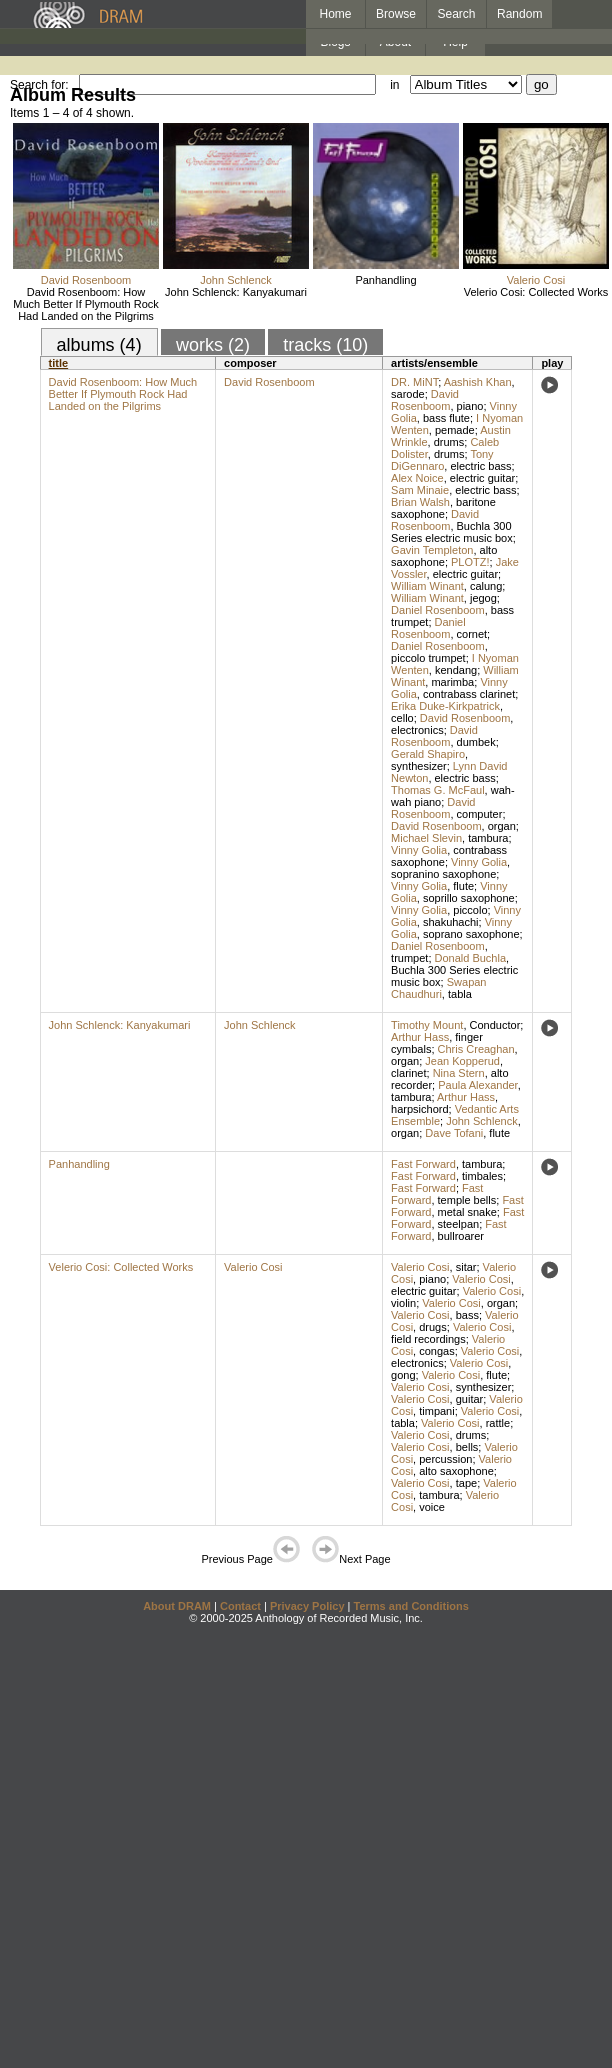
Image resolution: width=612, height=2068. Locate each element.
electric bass (480, 466)
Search (457, 14)
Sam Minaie (420, 490)
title (59, 363)
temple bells (467, 1200)
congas (436, 1351)
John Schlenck (236, 280)
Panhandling (385, 280)
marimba (452, 682)
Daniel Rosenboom (438, 610)
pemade (455, 430)
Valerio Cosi (536, 280)
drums (449, 442)
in (394, 85)
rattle (498, 1423)
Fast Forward (423, 1164)
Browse (396, 14)
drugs (433, 1327)
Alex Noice (417, 478)
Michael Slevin (426, 838)
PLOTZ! (470, 562)
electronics (417, 730)
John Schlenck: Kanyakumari (236, 292)
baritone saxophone (443, 508)
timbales (482, 1176)
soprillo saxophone (469, 898)
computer (480, 814)
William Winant (427, 586)
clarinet (408, 1073)
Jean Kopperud (462, 1061)
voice (432, 1507)
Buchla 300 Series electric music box (452, 532)
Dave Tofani (454, 1133)
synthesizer (419, 766)
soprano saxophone (471, 934)
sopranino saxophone (443, 874)
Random (519, 14)
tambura (488, 838)
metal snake (467, 1212)
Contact (240, 1606)
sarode (408, 394)
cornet (472, 634)
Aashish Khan (478, 382)
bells (467, 1447)
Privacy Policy (307, 1606)
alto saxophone (444, 556)
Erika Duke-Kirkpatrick (445, 706)
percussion (445, 1459)
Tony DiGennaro (442, 460)
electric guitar (482, 478)
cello (402, 718)
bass (467, 1315)
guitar (470, 1399)
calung (486, 586)
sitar (466, 1267)
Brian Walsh (420, 502)
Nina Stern (459, 1073)
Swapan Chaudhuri (438, 988)
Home (335, 14)
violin (403, 1303)
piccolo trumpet (428, 658)
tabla (460, 994)
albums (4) (99, 345)
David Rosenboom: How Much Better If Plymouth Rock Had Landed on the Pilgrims (86, 304)
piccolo (470, 910)
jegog (483, 598)
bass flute (446, 418)
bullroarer (461, 1236)
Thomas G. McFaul (438, 790)
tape (466, 1483)
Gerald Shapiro (428, 754)
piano (470, 406)
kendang (456, 670)
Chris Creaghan (476, 1049)
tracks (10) (325, 345)
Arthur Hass (420, 1037)
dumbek (476, 742)
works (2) (213, 345)
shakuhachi (451, 922)
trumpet (409, 958)
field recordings (428, 1339)
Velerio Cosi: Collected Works (536, 292)
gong (403, 1375)
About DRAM (177, 1606)
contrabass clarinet (469, 694)
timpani (436, 1411)
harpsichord (419, 1109)
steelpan (459, 1224)
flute (463, 886)
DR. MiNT (414, 382)
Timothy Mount (427, 1025)
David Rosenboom (86, 280)
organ (502, 826)
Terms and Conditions (411, 1606)
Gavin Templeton (432, 550)
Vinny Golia (419, 850)
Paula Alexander (478, 1085)
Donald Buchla (471, 958)
